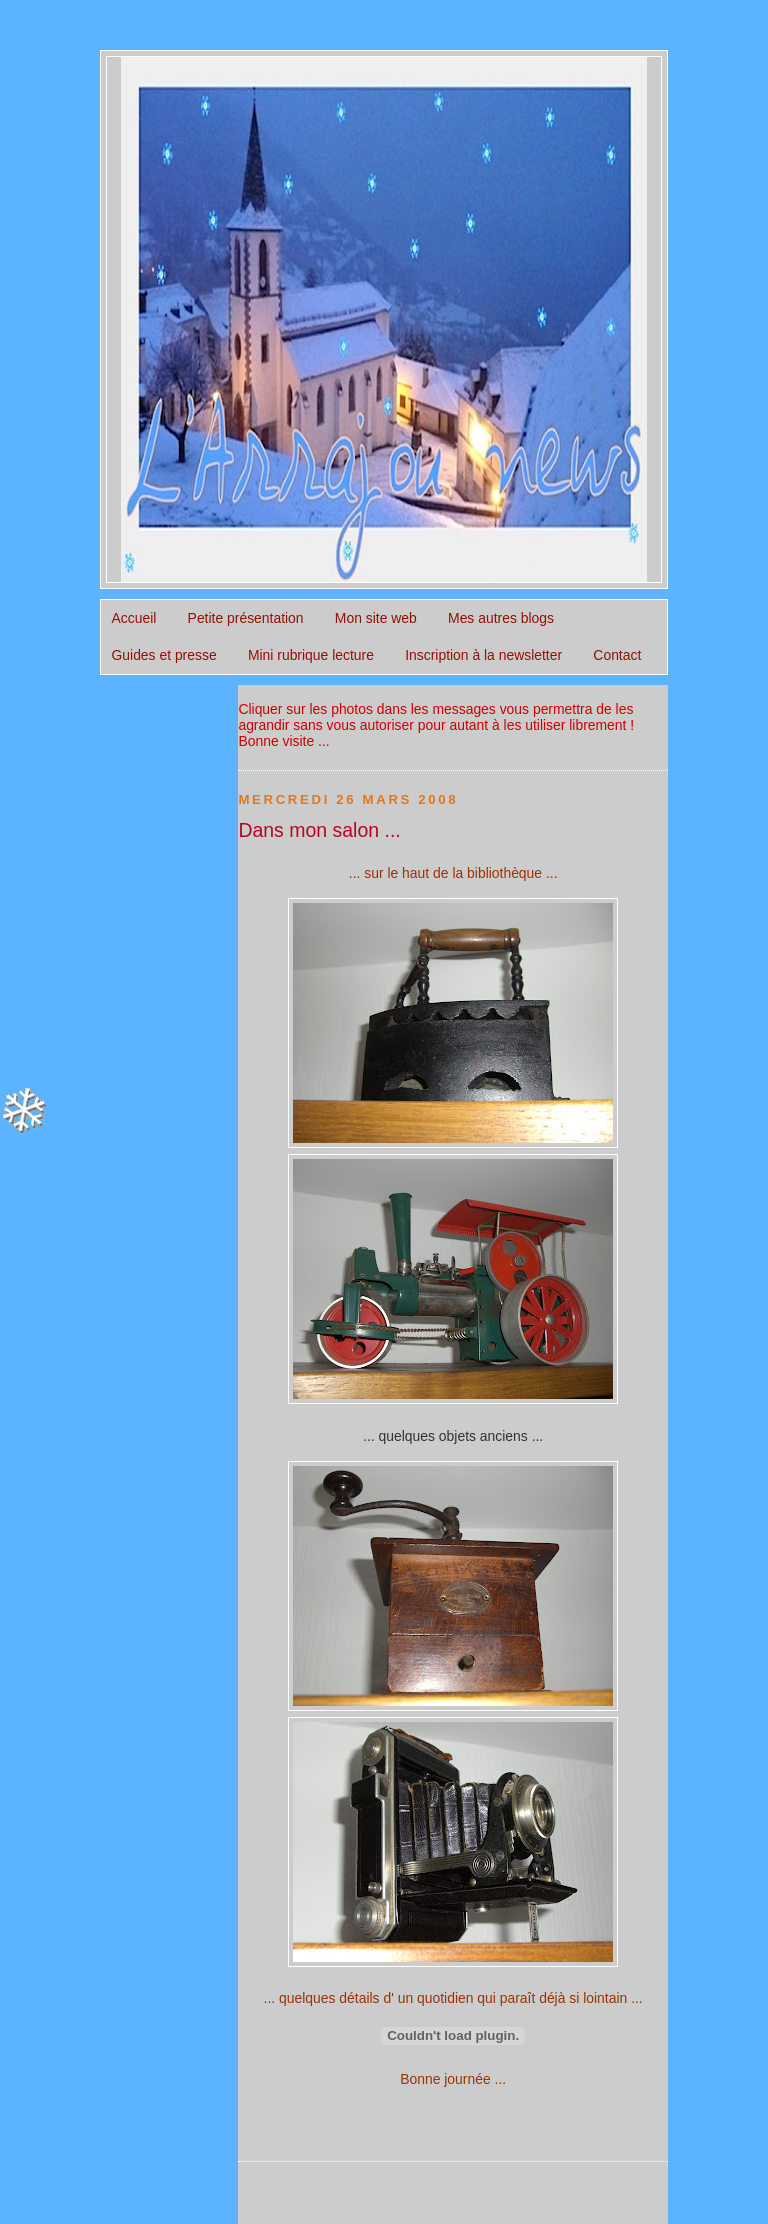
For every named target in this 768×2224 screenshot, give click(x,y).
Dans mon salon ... (319, 830)
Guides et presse (164, 655)
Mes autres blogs (501, 618)
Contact (617, 655)
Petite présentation (246, 618)
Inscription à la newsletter (483, 655)
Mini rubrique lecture (311, 655)
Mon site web (376, 618)
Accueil (134, 618)
